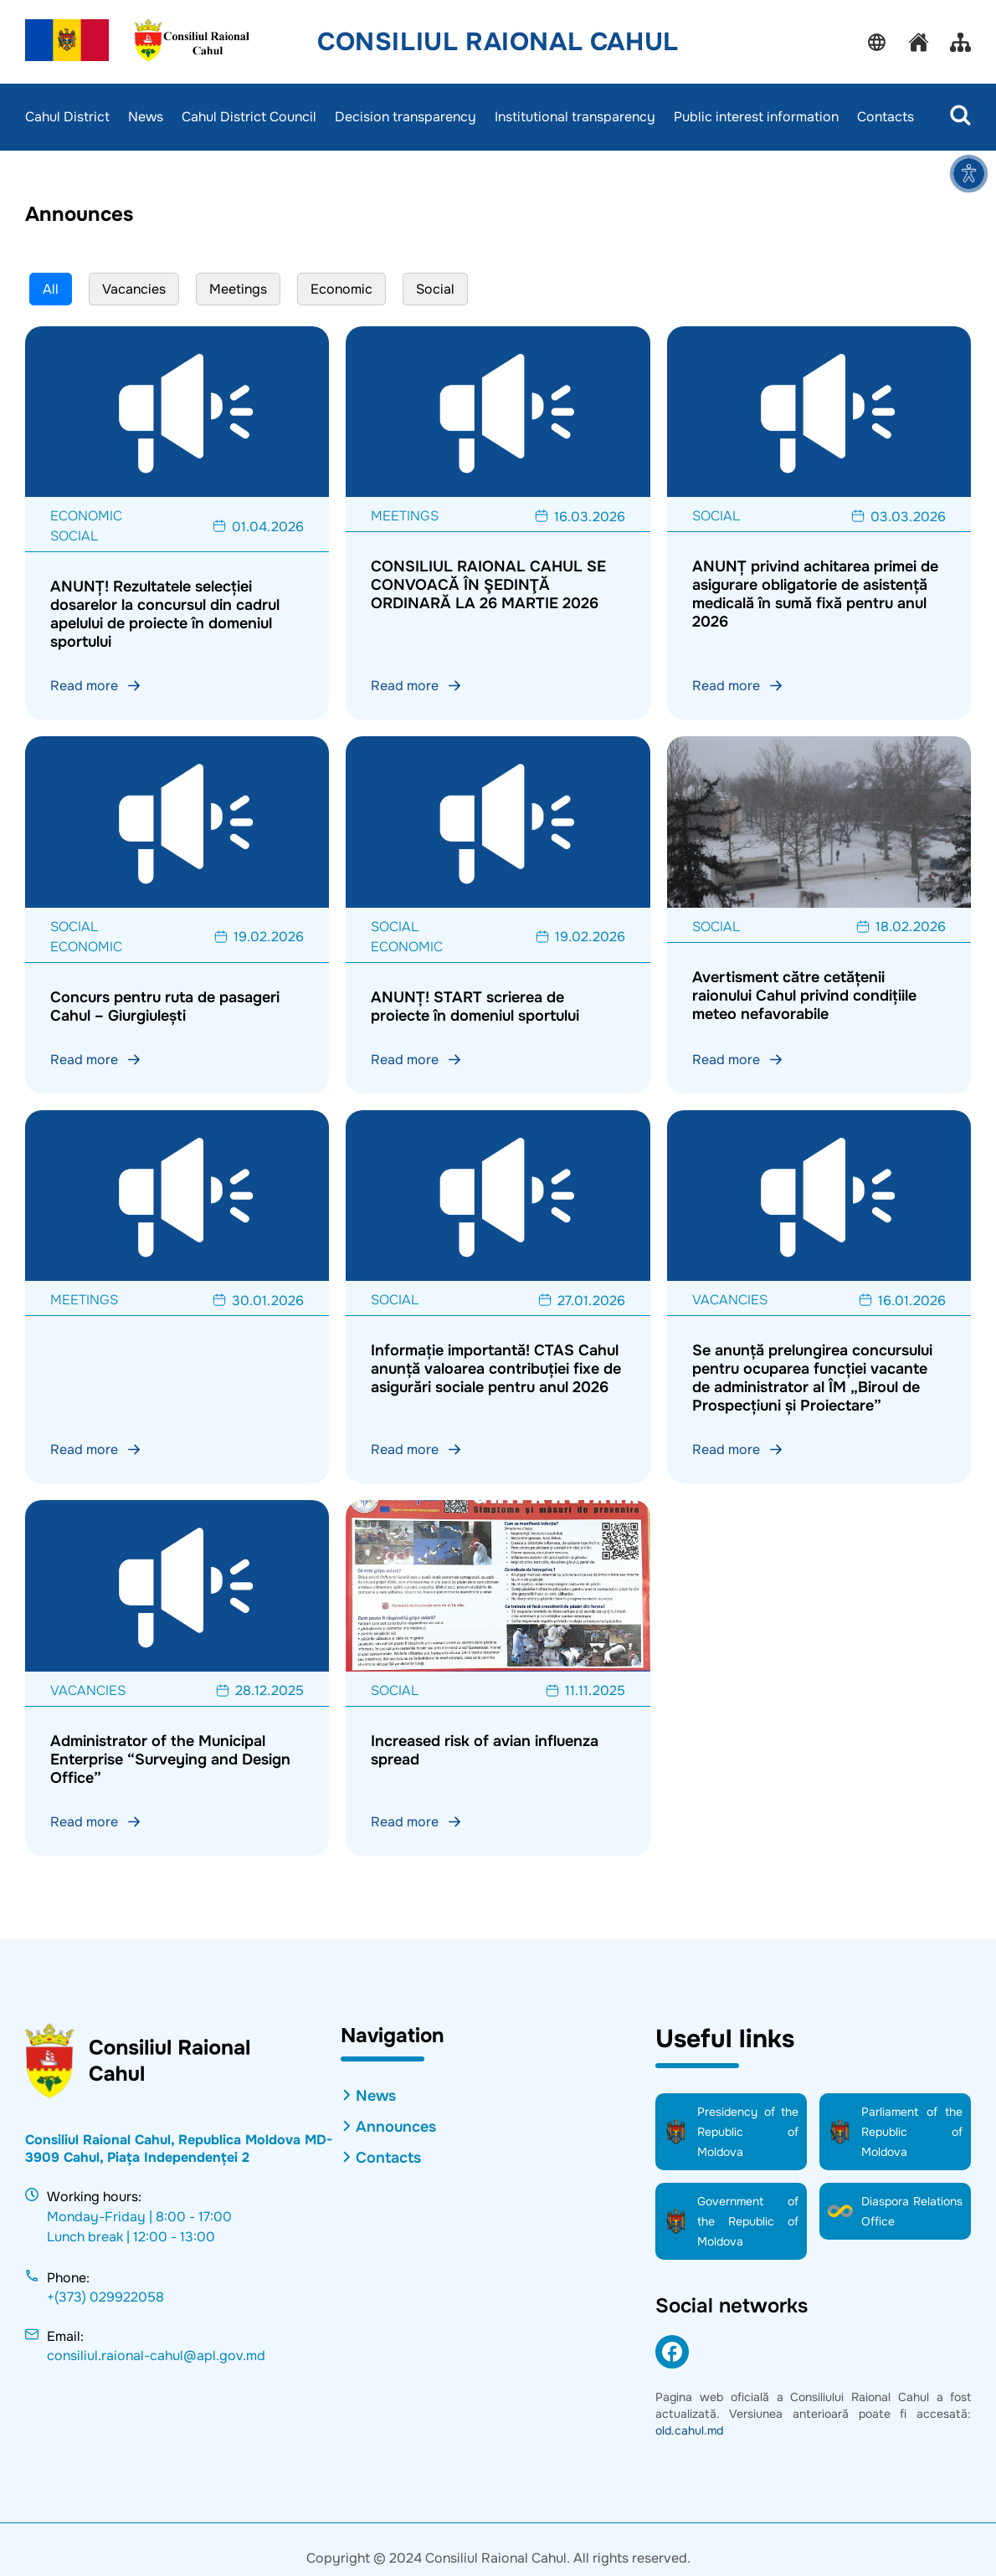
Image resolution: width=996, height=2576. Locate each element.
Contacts (885, 117)
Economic (341, 289)
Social (435, 289)
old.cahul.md (689, 2430)
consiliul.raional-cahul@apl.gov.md (156, 2355)
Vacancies (134, 289)
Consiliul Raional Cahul (498, 42)
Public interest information (756, 117)
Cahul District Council (249, 117)
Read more (95, 685)
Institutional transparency (575, 117)
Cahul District (67, 117)
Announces (396, 2127)
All (51, 289)
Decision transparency (405, 117)
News (145, 117)
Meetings (238, 289)
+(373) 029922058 (105, 2297)
